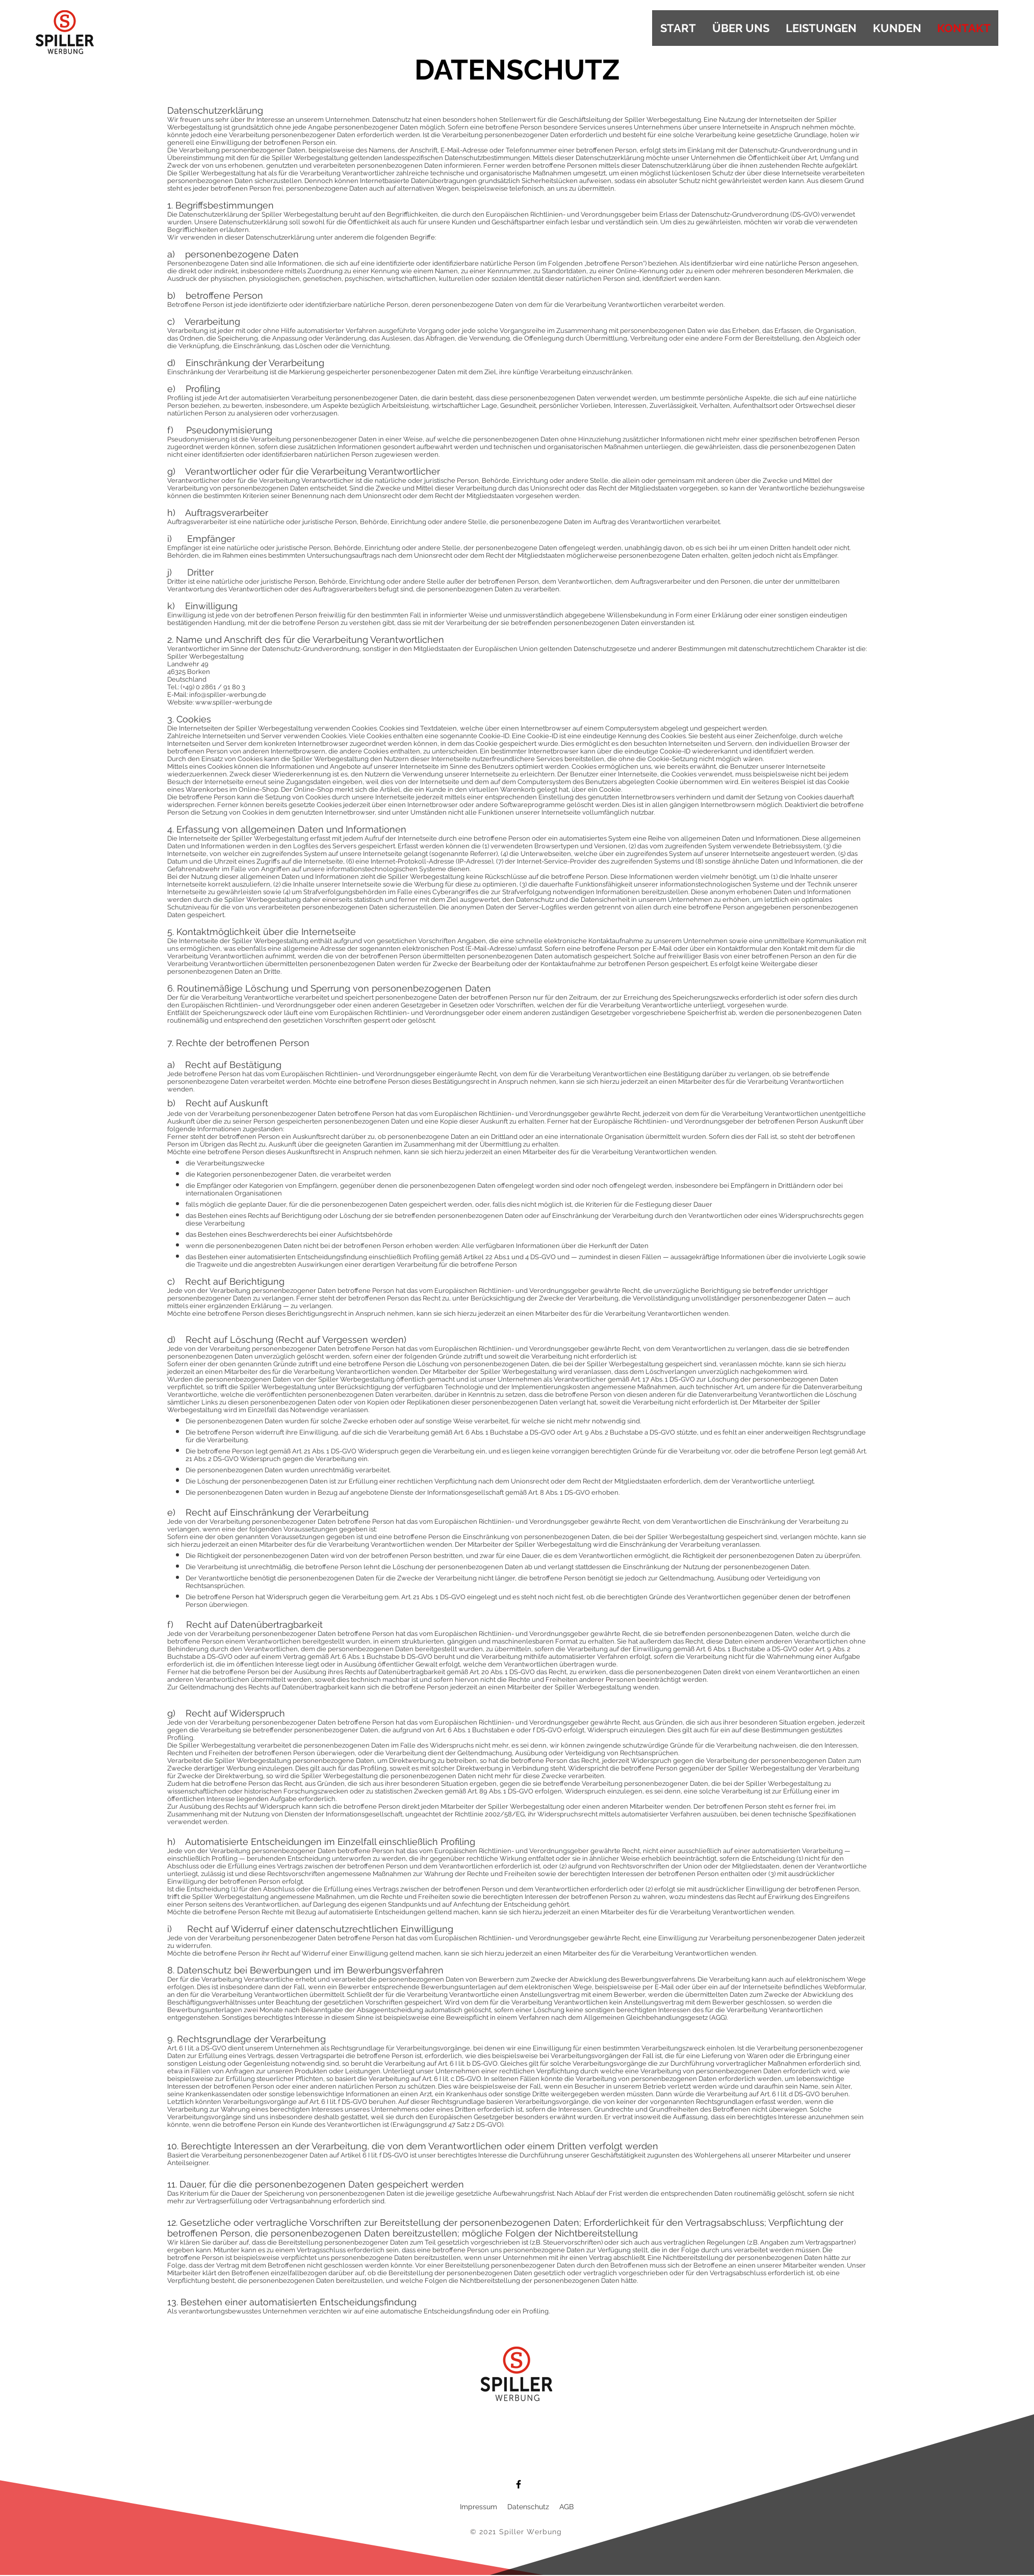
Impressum (479, 2507)
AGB (566, 2507)
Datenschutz (528, 2507)
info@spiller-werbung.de (227, 694)
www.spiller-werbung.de (233, 702)
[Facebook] (518, 2484)
